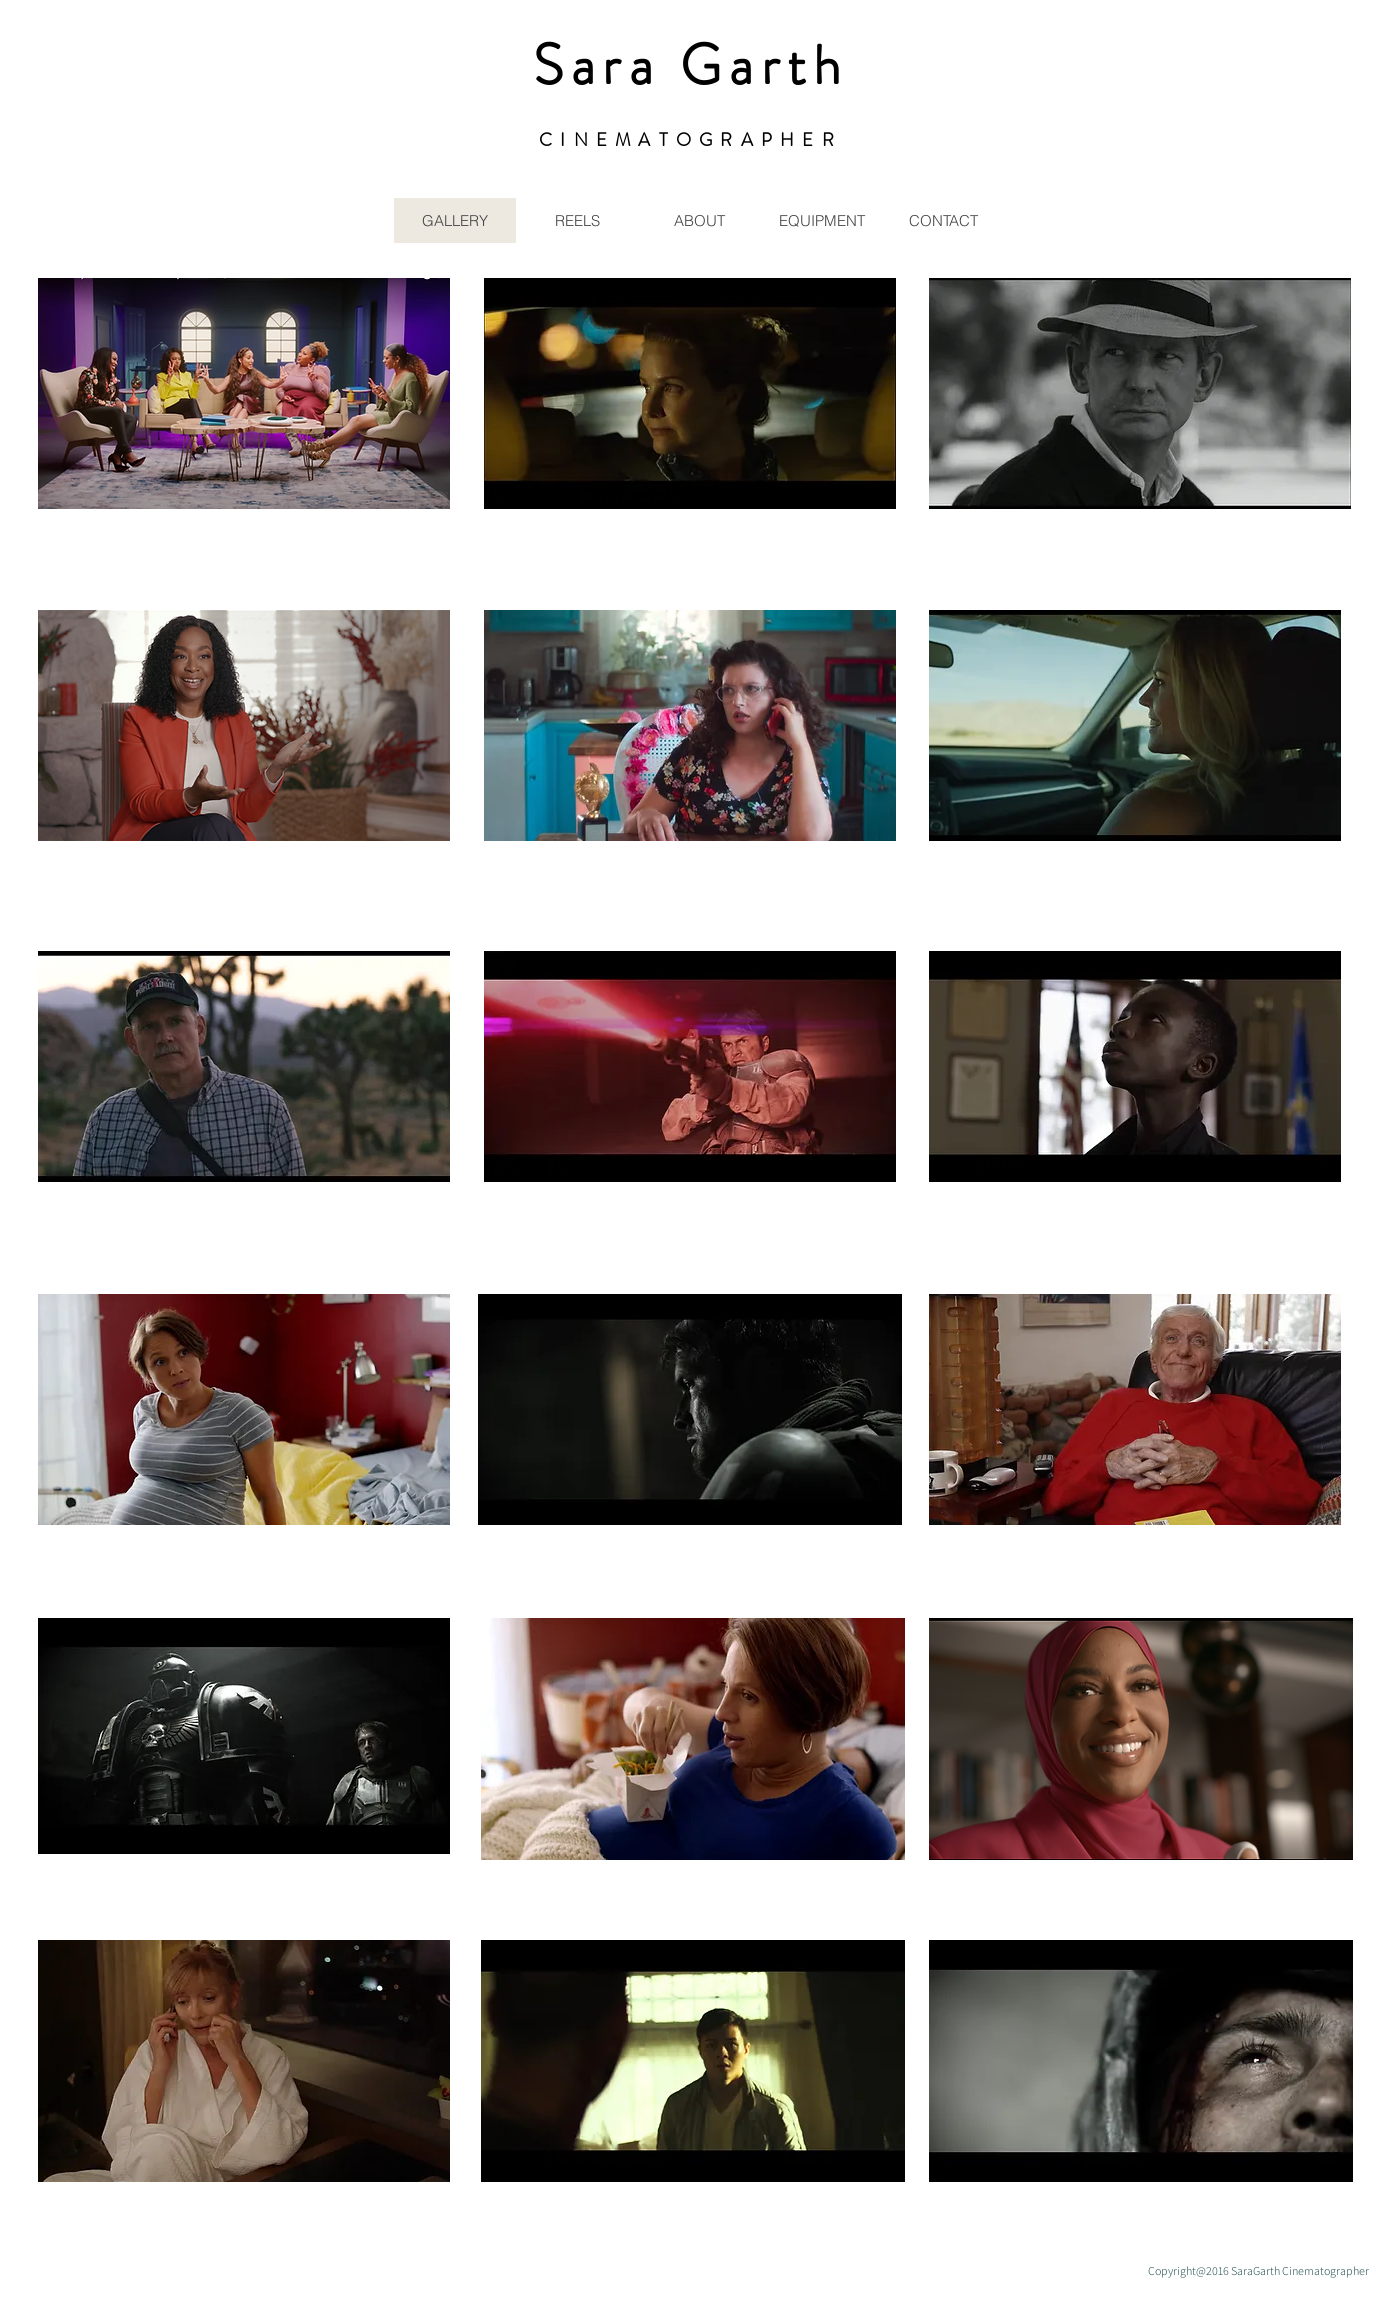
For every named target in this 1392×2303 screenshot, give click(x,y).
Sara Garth (691, 65)
